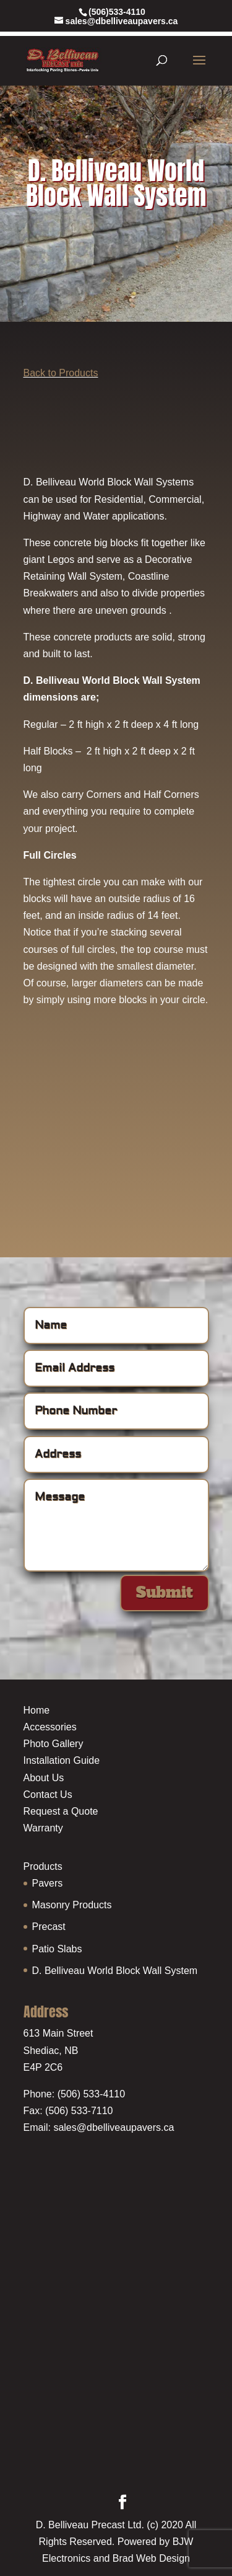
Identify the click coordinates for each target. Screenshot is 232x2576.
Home (37, 1710)
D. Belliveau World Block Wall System (115, 1970)
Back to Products (61, 373)
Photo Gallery (54, 1743)
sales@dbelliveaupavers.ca (113, 2127)
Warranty (43, 1828)
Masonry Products (72, 1905)
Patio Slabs (57, 1949)
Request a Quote (61, 1811)
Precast (49, 1926)
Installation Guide (62, 1760)
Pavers (47, 1883)
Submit (164, 1592)
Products (43, 1866)
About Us (44, 1778)
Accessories (50, 1727)
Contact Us (48, 1794)
